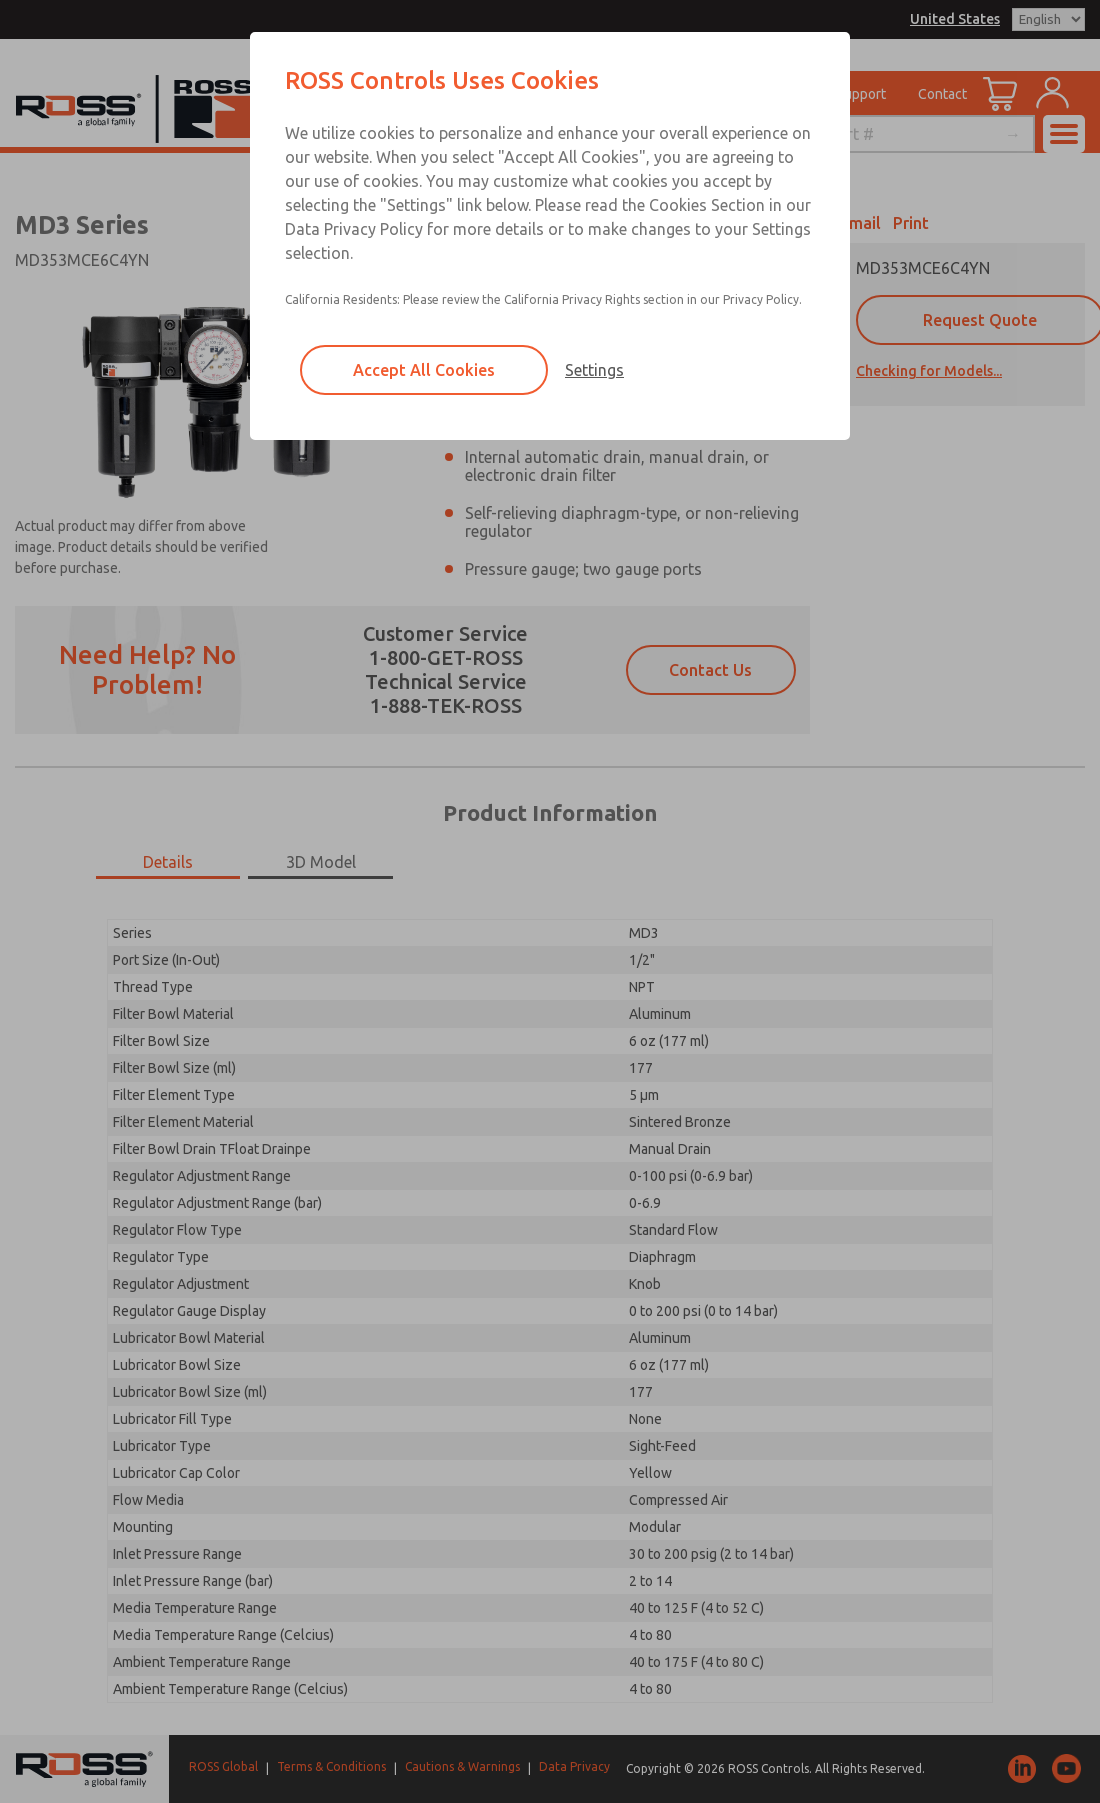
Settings (594, 370)
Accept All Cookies (424, 370)
